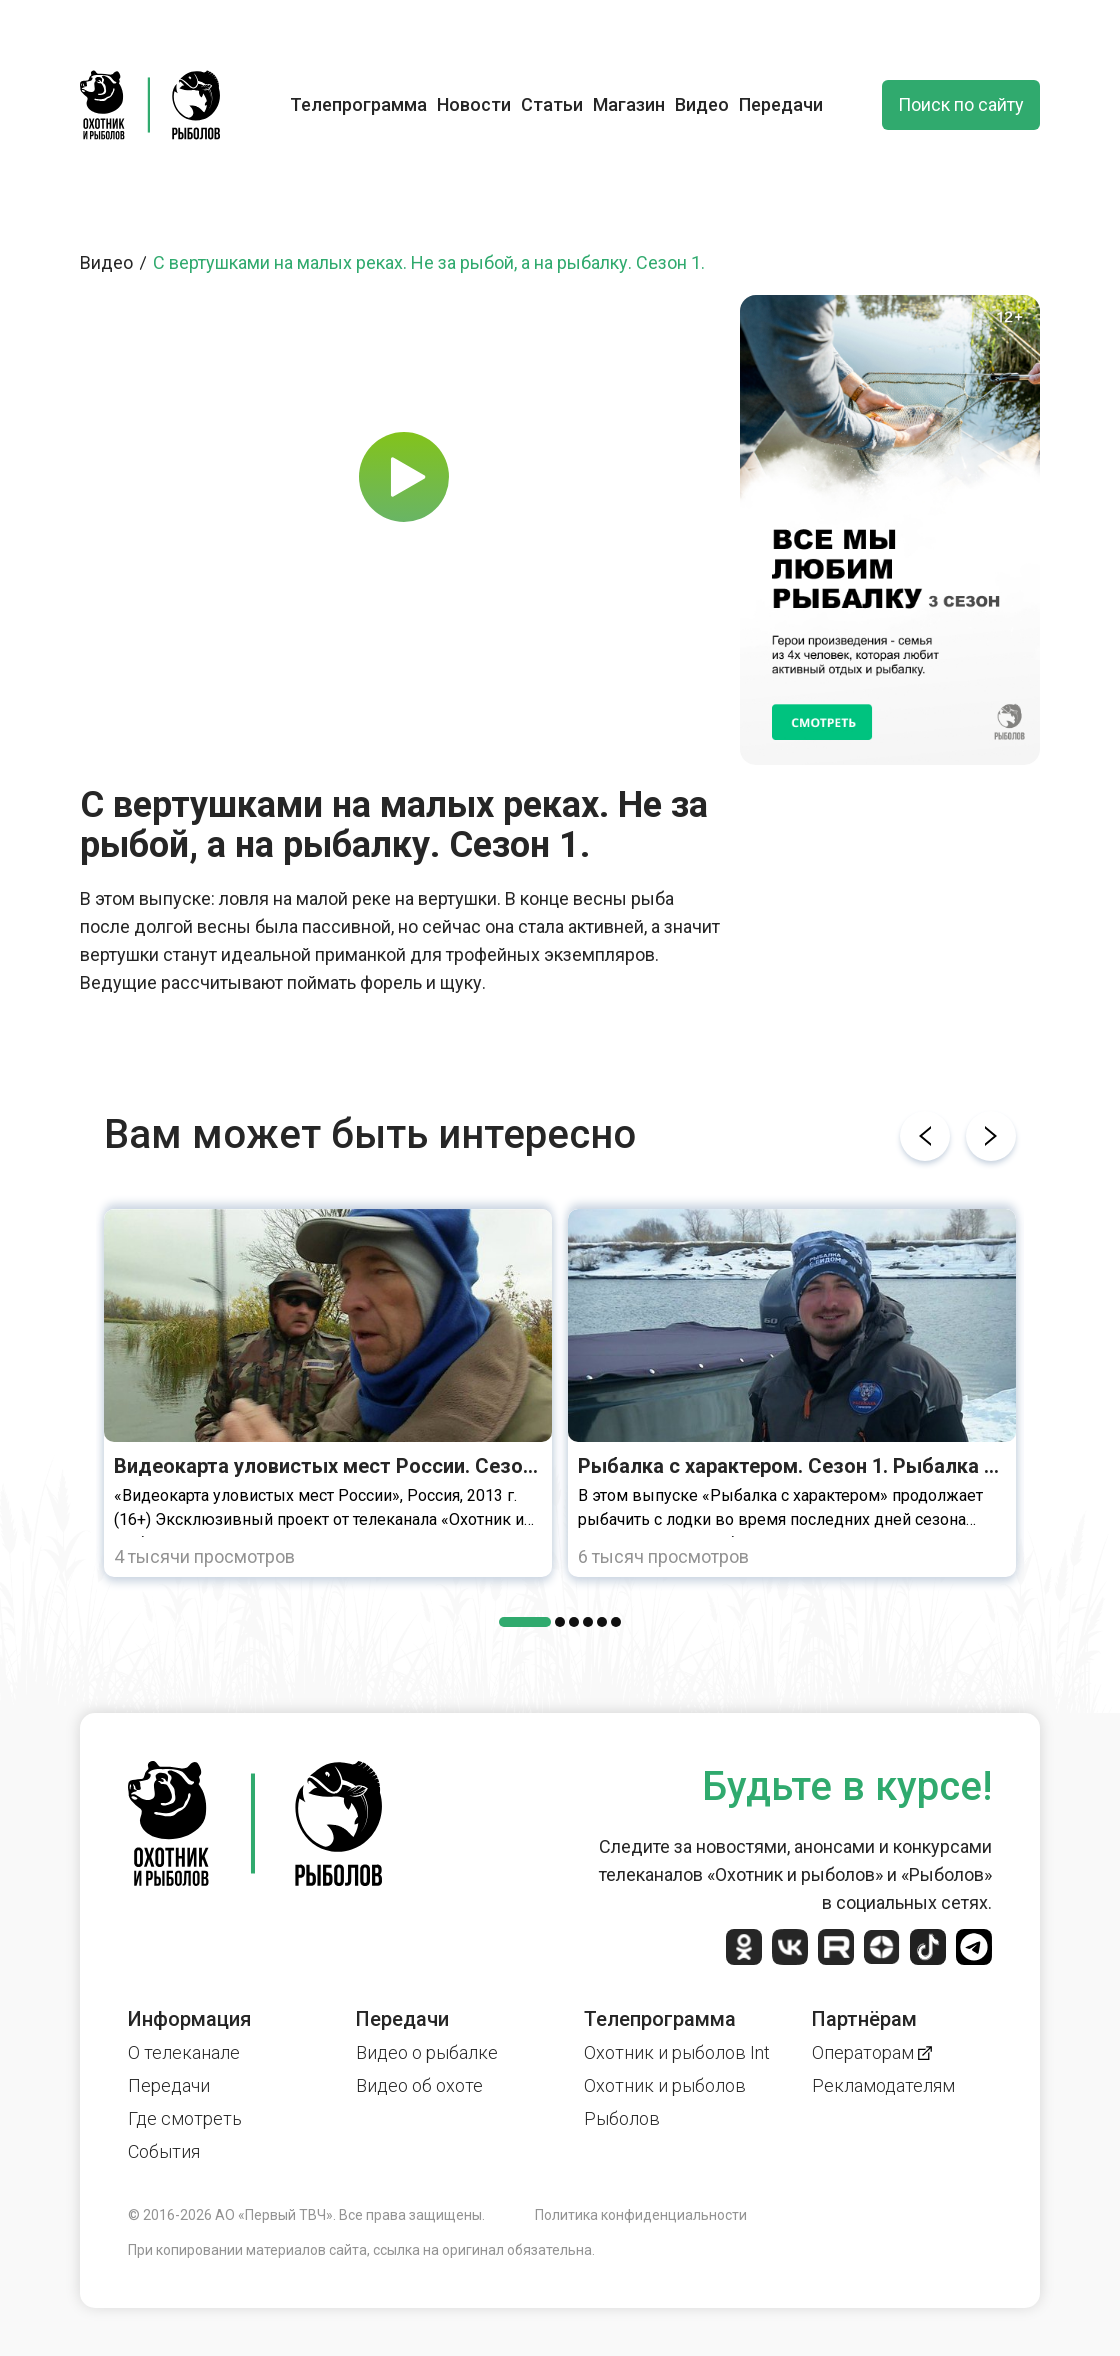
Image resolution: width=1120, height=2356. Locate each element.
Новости (474, 104)
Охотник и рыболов (665, 2085)
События (164, 2151)
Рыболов (622, 2118)
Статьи (552, 104)
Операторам (872, 2052)
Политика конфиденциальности (641, 2215)
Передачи (781, 104)
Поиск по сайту (961, 104)
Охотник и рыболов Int (677, 2052)
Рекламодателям (883, 2085)
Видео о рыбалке (427, 2052)
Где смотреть (185, 2118)
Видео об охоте (419, 2085)
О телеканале (184, 2052)
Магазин (629, 104)
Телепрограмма (358, 104)
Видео (702, 104)
